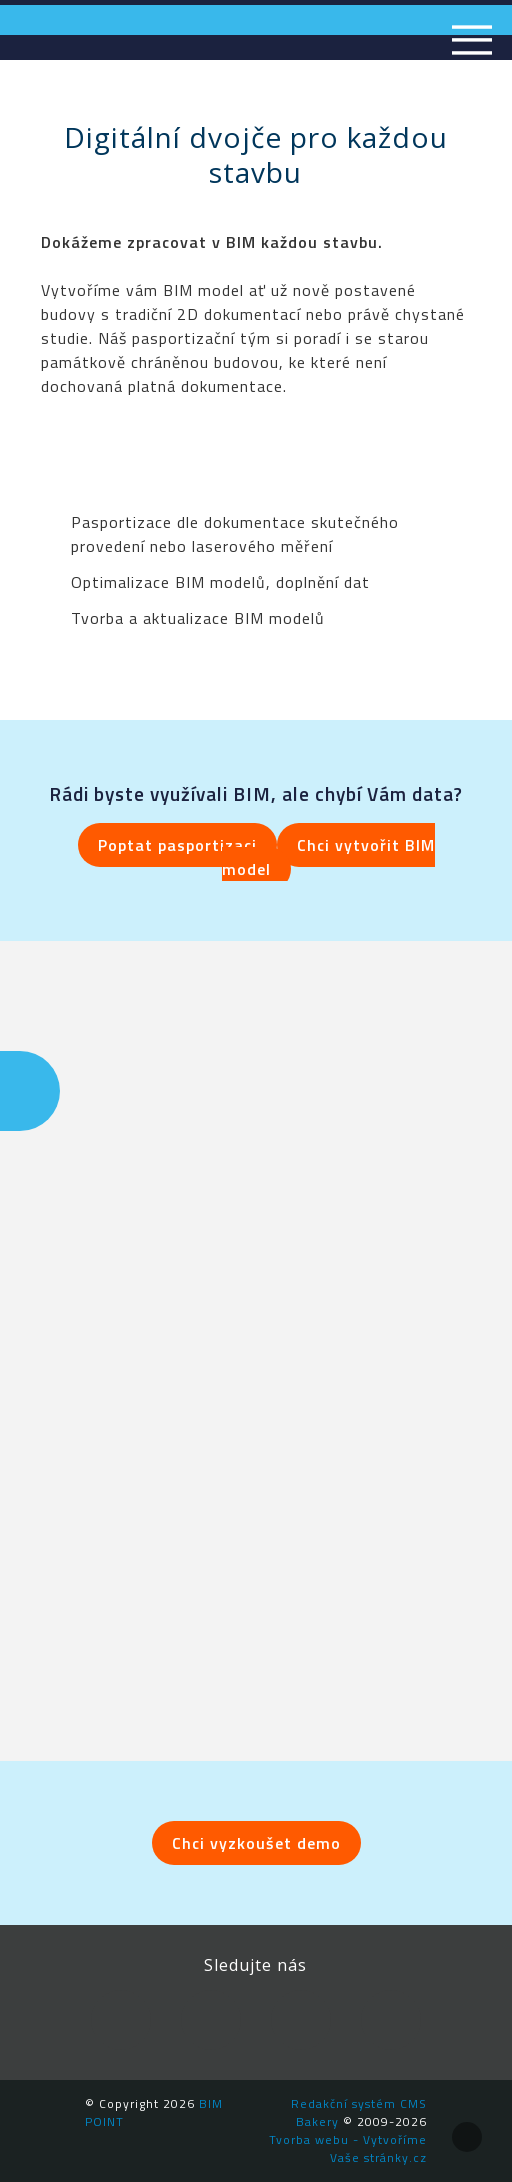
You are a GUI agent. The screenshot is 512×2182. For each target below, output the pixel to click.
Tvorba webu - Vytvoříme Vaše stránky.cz (348, 2148)
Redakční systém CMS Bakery (359, 2112)
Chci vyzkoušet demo (256, 1843)
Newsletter (391, 2020)
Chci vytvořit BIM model (328, 857)
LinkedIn (211, 2020)
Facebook (121, 2020)
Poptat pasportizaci (177, 845)
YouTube (301, 2020)
